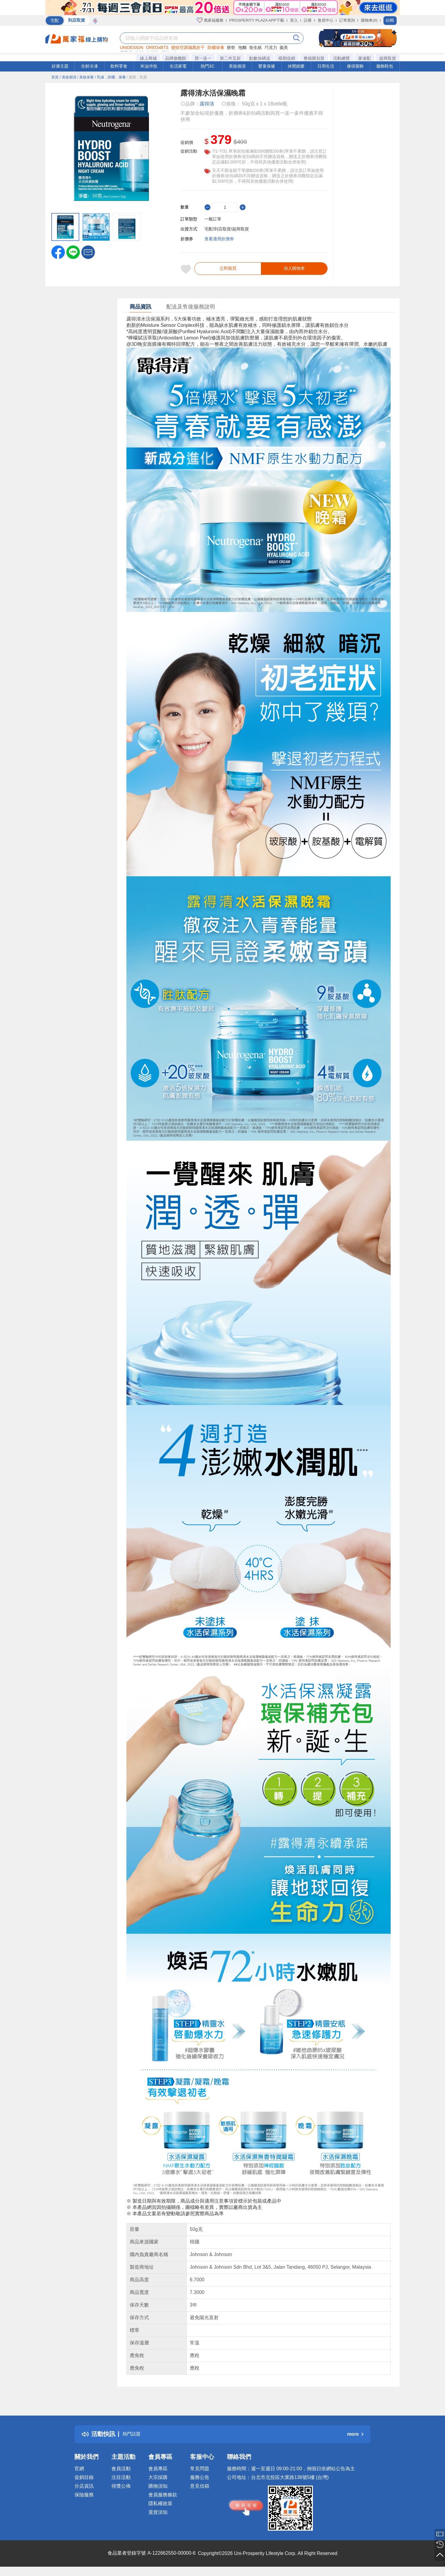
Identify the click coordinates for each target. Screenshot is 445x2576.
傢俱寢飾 (355, 66)
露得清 (207, 103)
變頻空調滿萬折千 (188, 47)
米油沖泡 (148, 66)
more (355, 2438)
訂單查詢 (347, 20)
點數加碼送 (259, 58)
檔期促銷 (286, 58)
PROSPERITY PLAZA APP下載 (256, 20)
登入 (294, 20)
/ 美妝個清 (68, 77)
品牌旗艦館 (175, 58)
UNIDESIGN (131, 47)
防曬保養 (215, 47)
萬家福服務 (210, 20)
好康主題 (60, 66)
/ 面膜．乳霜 (137, 77)
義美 (284, 47)
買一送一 (203, 58)
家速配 (364, 58)
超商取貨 (387, 58)
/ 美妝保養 (85, 77)
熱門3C (207, 66)
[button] (88, 251)
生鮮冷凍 (89, 66)
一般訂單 (212, 219)
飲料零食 (118, 66)
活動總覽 (341, 58)
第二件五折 (230, 58)
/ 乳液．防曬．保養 (110, 77)
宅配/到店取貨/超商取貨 (226, 229)
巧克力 (271, 47)
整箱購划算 (314, 58)
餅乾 (231, 47)
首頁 (55, 77)
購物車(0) (369, 20)
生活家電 (178, 66)
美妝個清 (237, 66)
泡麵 (242, 47)
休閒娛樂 (296, 66)
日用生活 (325, 66)
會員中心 (325, 20)
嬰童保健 (266, 66)
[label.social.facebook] (58, 251)
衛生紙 (255, 47)
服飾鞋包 (384, 66)
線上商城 (148, 58)
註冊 (308, 20)
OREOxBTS (157, 47)
